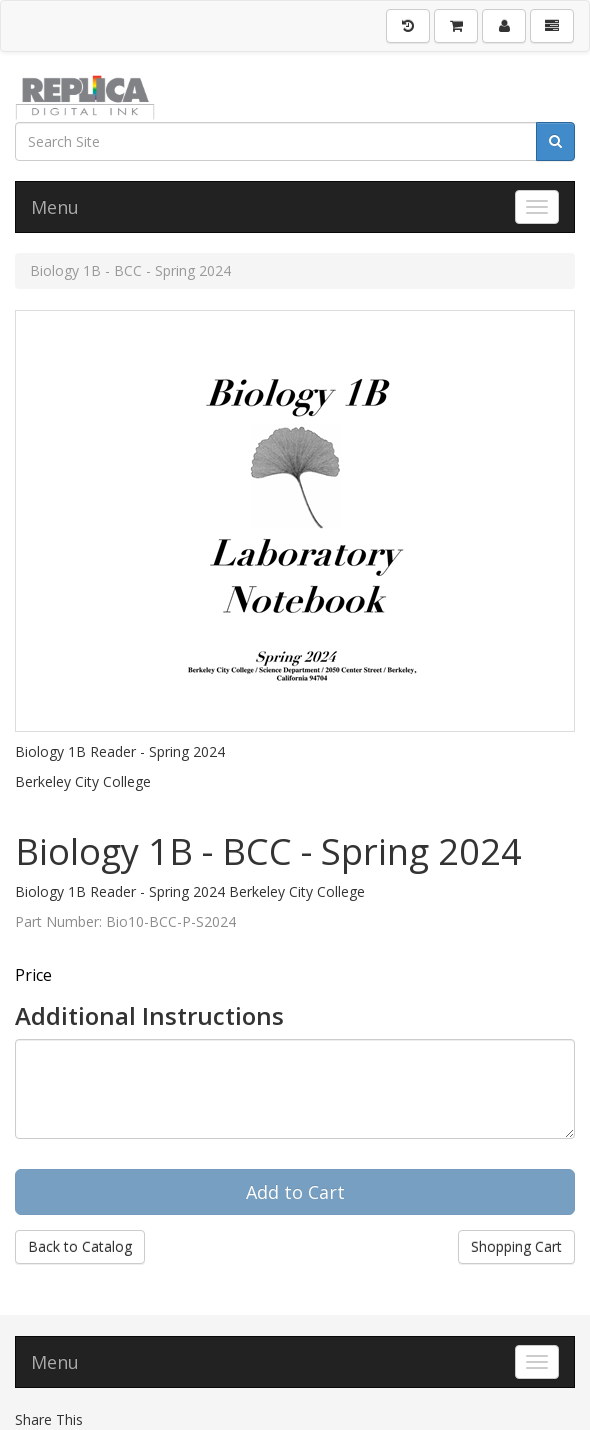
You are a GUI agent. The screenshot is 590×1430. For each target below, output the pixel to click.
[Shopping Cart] (456, 26)
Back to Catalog (80, 1246)
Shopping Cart (516, 1246)
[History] (408, 26)
